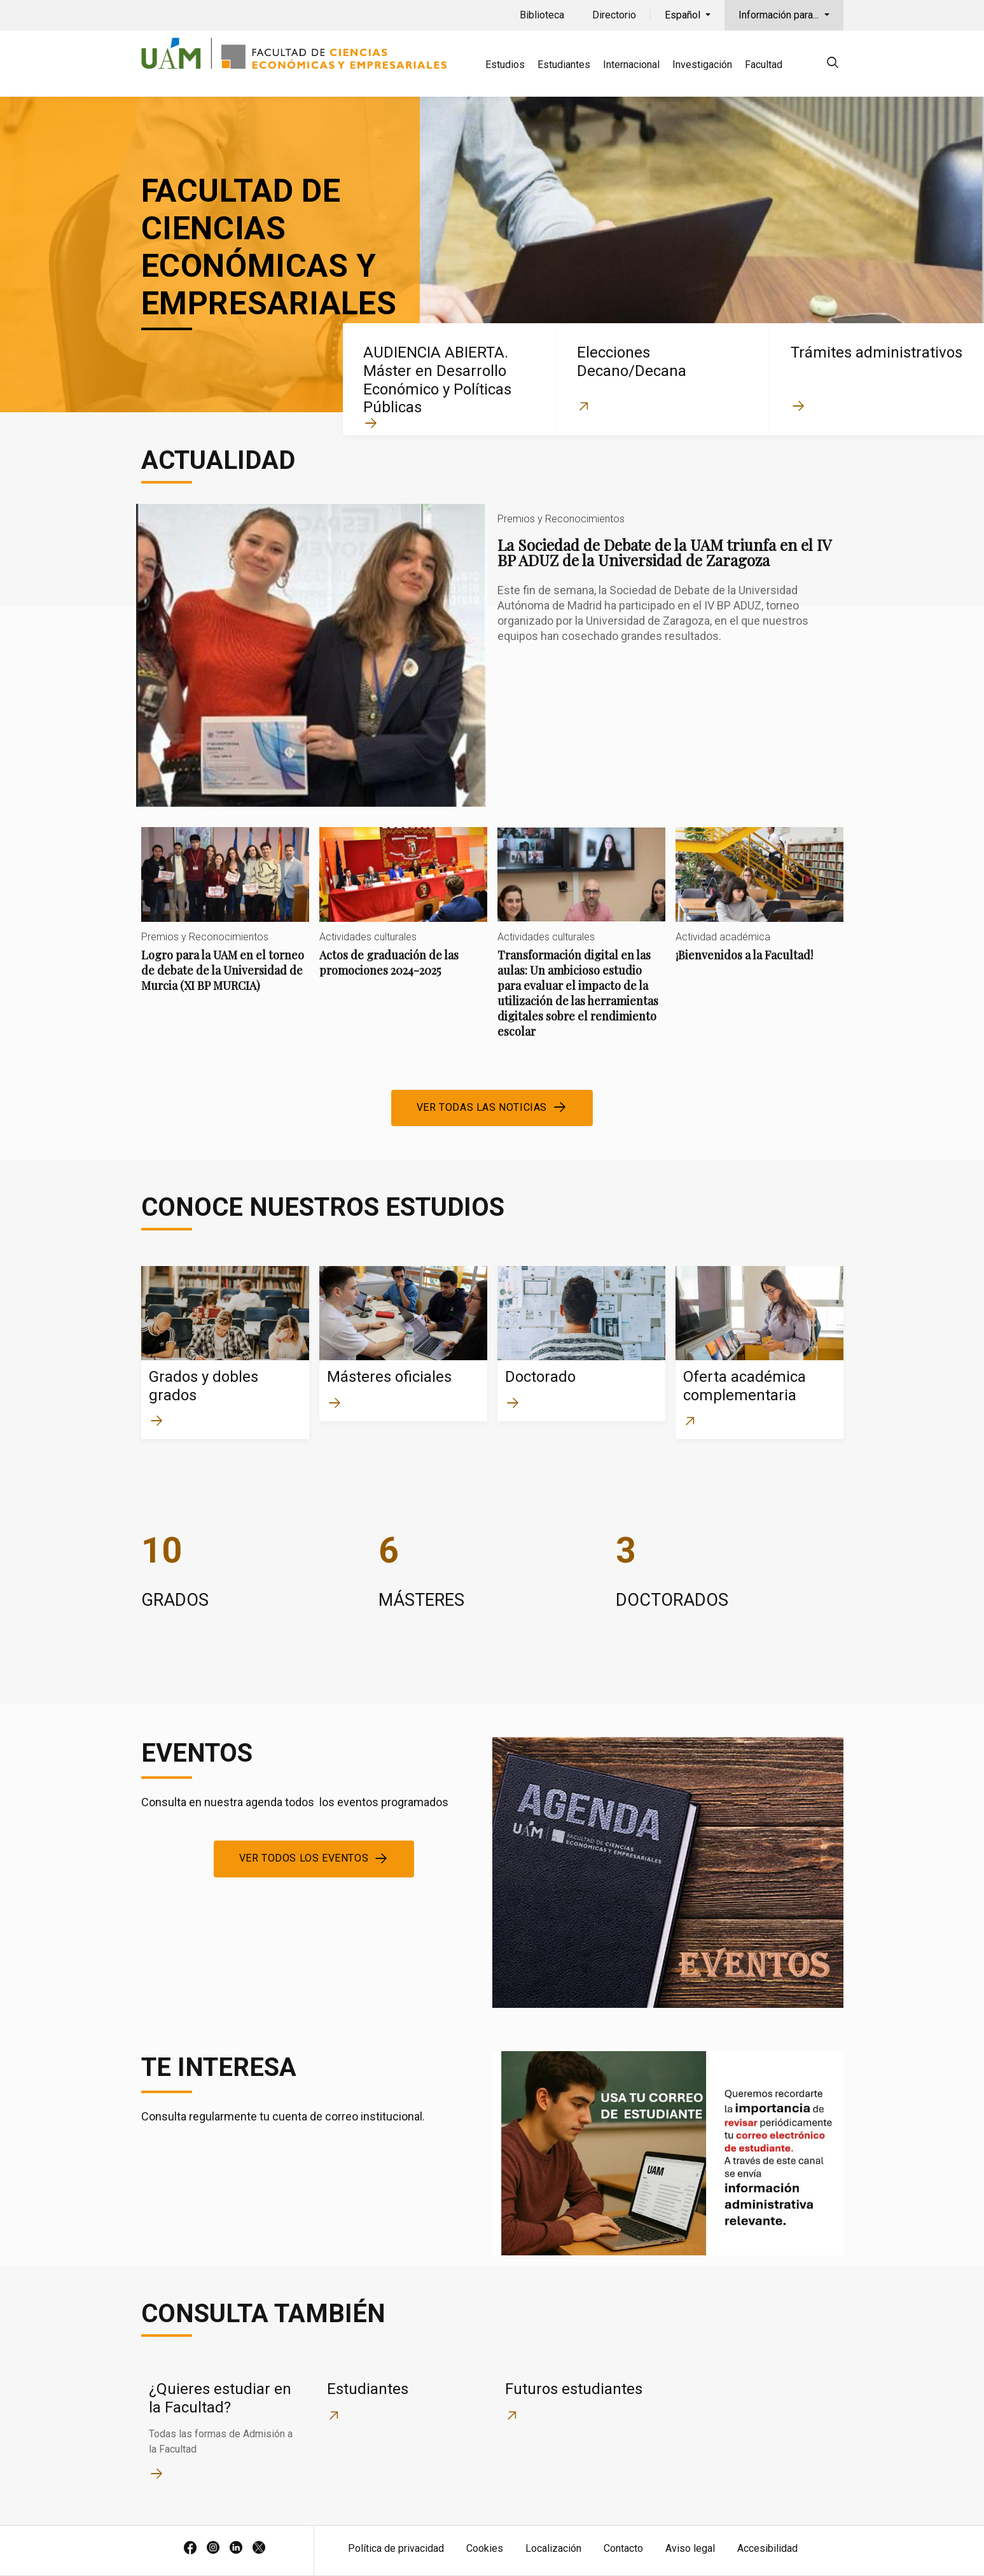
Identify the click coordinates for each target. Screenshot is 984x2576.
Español (684, 15)
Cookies (484, 2548)
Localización (553, 2548)
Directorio (614, 15)
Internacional (631, 65)
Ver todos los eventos (304, 1858)
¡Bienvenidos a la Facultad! (759, 905)
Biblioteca (542, 15)
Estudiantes (563, 65)
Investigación (702, 65)
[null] (832, 64)
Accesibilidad (767, 2548)
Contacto (623, 2548)
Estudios (505, 65)
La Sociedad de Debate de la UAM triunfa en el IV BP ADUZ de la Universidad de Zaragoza (492, 655)
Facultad (763, 65)
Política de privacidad (396, 2548)
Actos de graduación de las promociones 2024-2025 (403, 912)
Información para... (779, 15)
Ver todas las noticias (482, 1107)
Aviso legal (690, 2548)
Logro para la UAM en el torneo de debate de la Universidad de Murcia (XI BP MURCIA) (225, 920)
